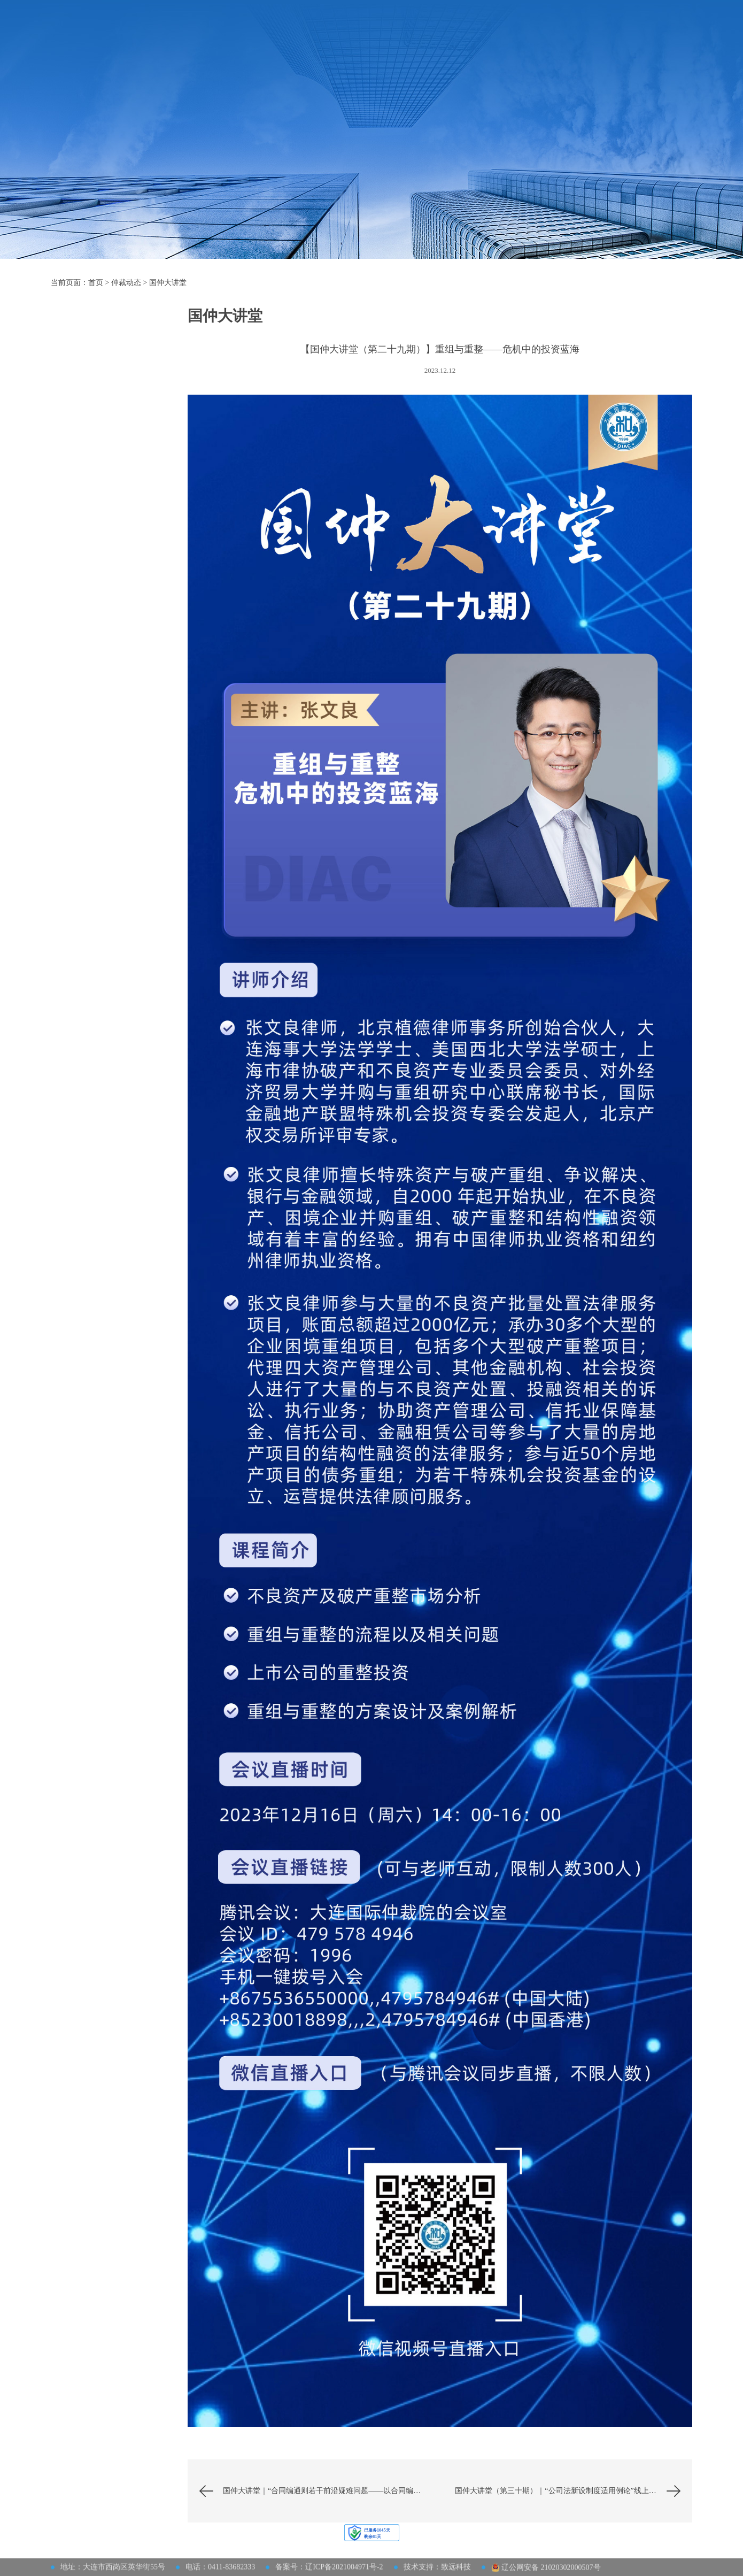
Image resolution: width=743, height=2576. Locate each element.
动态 (106, 412)
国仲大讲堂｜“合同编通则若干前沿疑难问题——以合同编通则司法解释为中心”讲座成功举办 (331, 2491)
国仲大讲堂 (168, 283)
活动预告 (106, 357)
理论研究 (106, 493)
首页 (224, 35)
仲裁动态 (474, 35)
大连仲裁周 (523, 35)
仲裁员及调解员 (416, 35)
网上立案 (617, 35)
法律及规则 (354, 35)
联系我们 (572, 35)
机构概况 (260, 35)
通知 (106, 466)
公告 (106, 439)
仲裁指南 (305, 35)
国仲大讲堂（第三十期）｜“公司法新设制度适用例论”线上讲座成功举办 (573, 2491)
